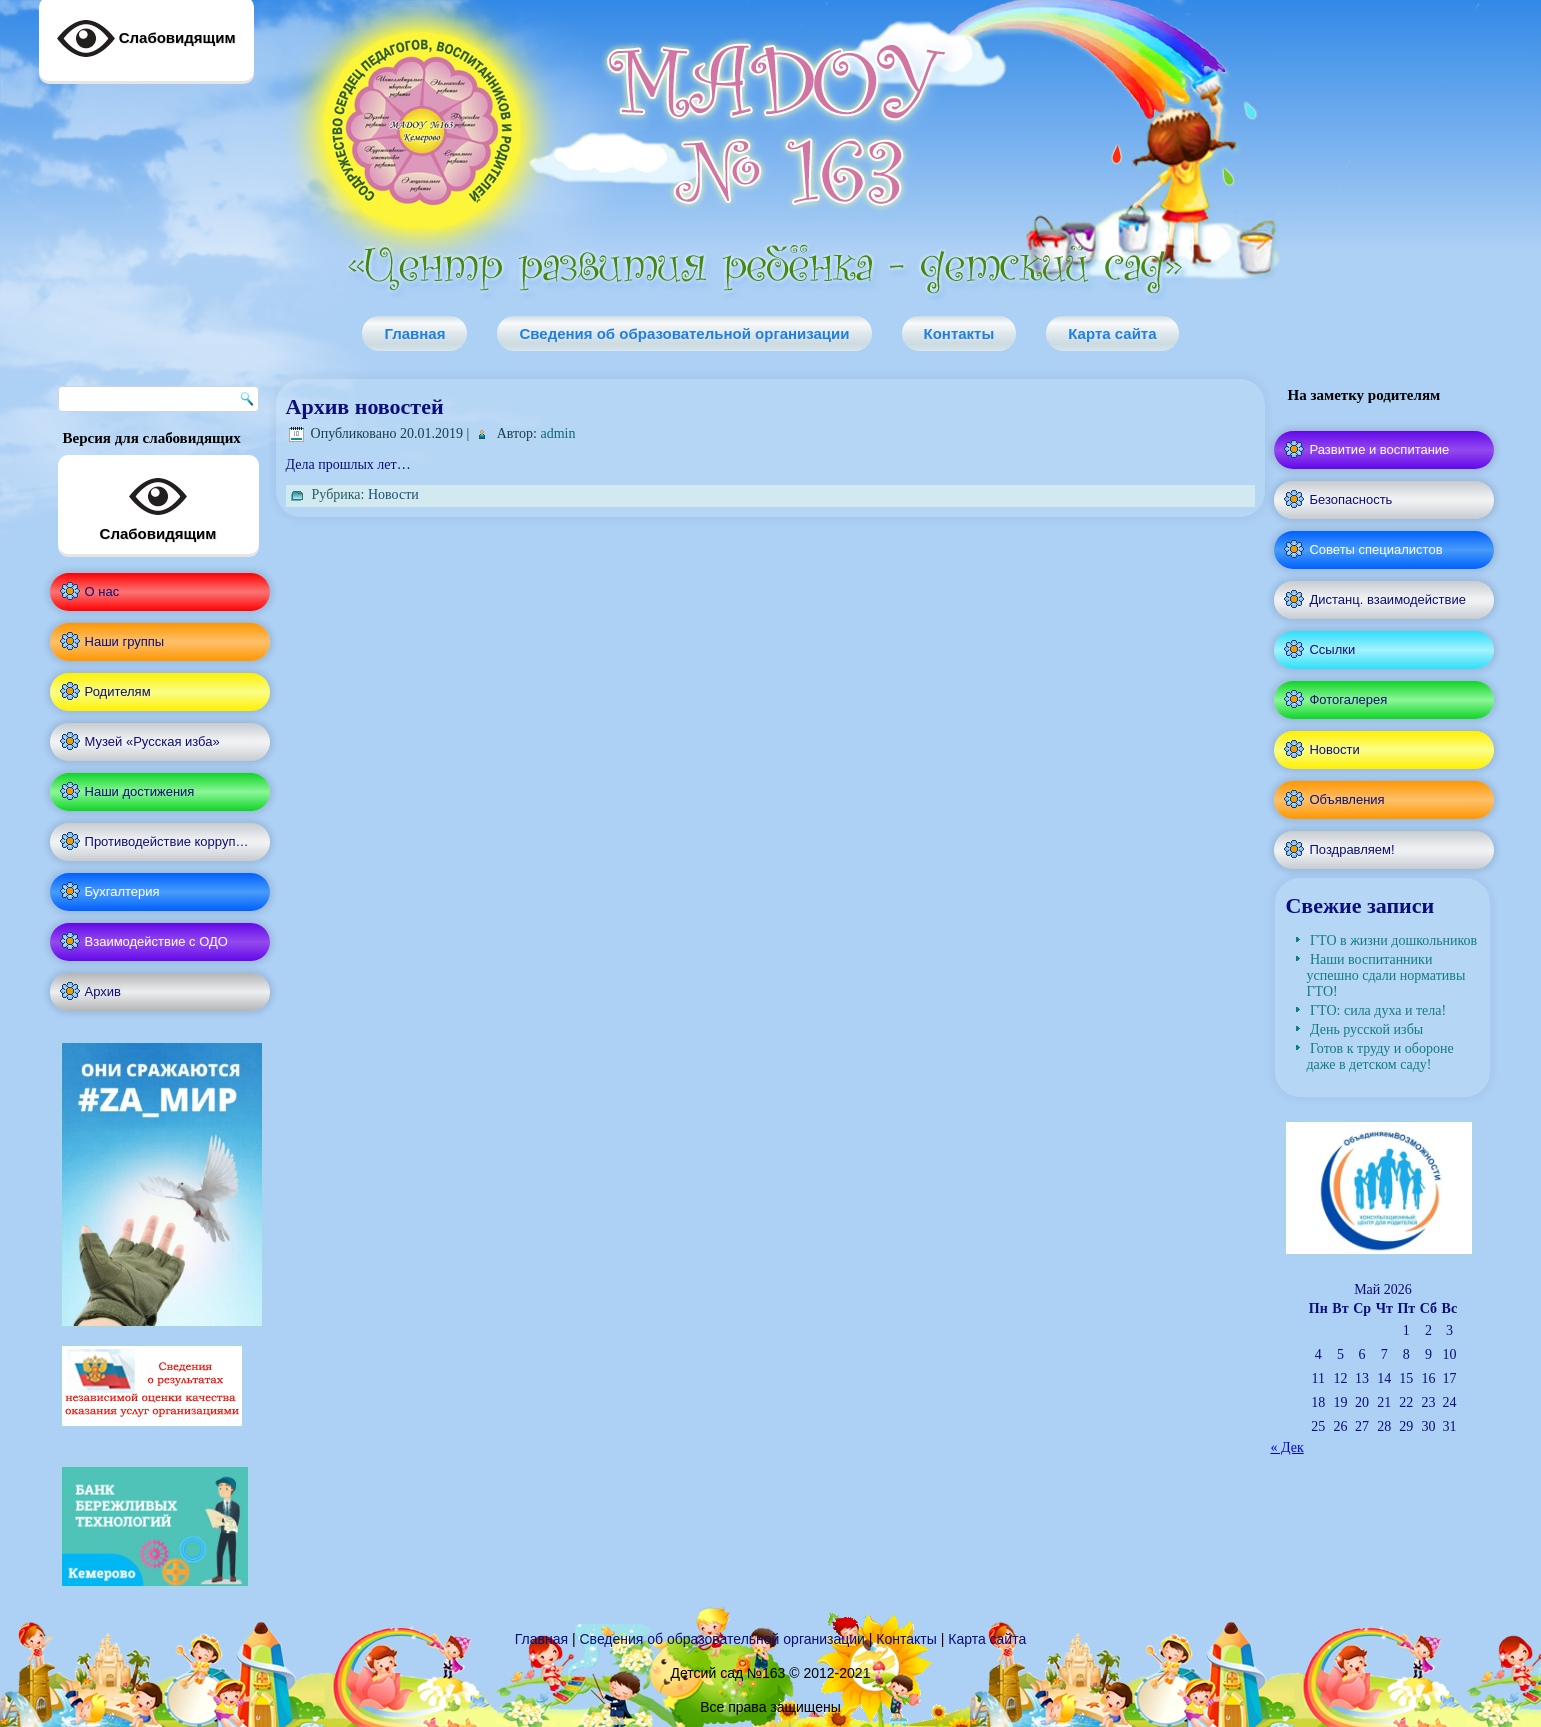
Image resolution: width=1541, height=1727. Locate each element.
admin (557, 433)
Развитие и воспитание (1379, 449)
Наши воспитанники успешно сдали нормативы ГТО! (1385, 975)
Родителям (118, 691)
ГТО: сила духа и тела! (1378, 1010)
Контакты (959, 333)
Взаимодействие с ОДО (156, 941)
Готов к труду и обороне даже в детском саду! (1379, 1056)
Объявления (1346, 799)
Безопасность (1350, 499)
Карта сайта (1112, 333)
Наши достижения (140, 791)
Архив (103, 991)
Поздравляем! (1351, 849)
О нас (102, 591)
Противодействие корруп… (167, 841)
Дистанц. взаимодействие (1387, 599)
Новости (393, 494)
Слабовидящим (158, 505)
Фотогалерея (1348, 699)
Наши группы (125, 641)
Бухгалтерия (122, 891)
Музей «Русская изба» (152, 741)
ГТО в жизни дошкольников (1393, 940)
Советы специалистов (1375, 549)
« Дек (1286, 1447)
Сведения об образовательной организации (684, 333)
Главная (414, 333)
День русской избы (1366, 1029)
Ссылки (1332, 649)
